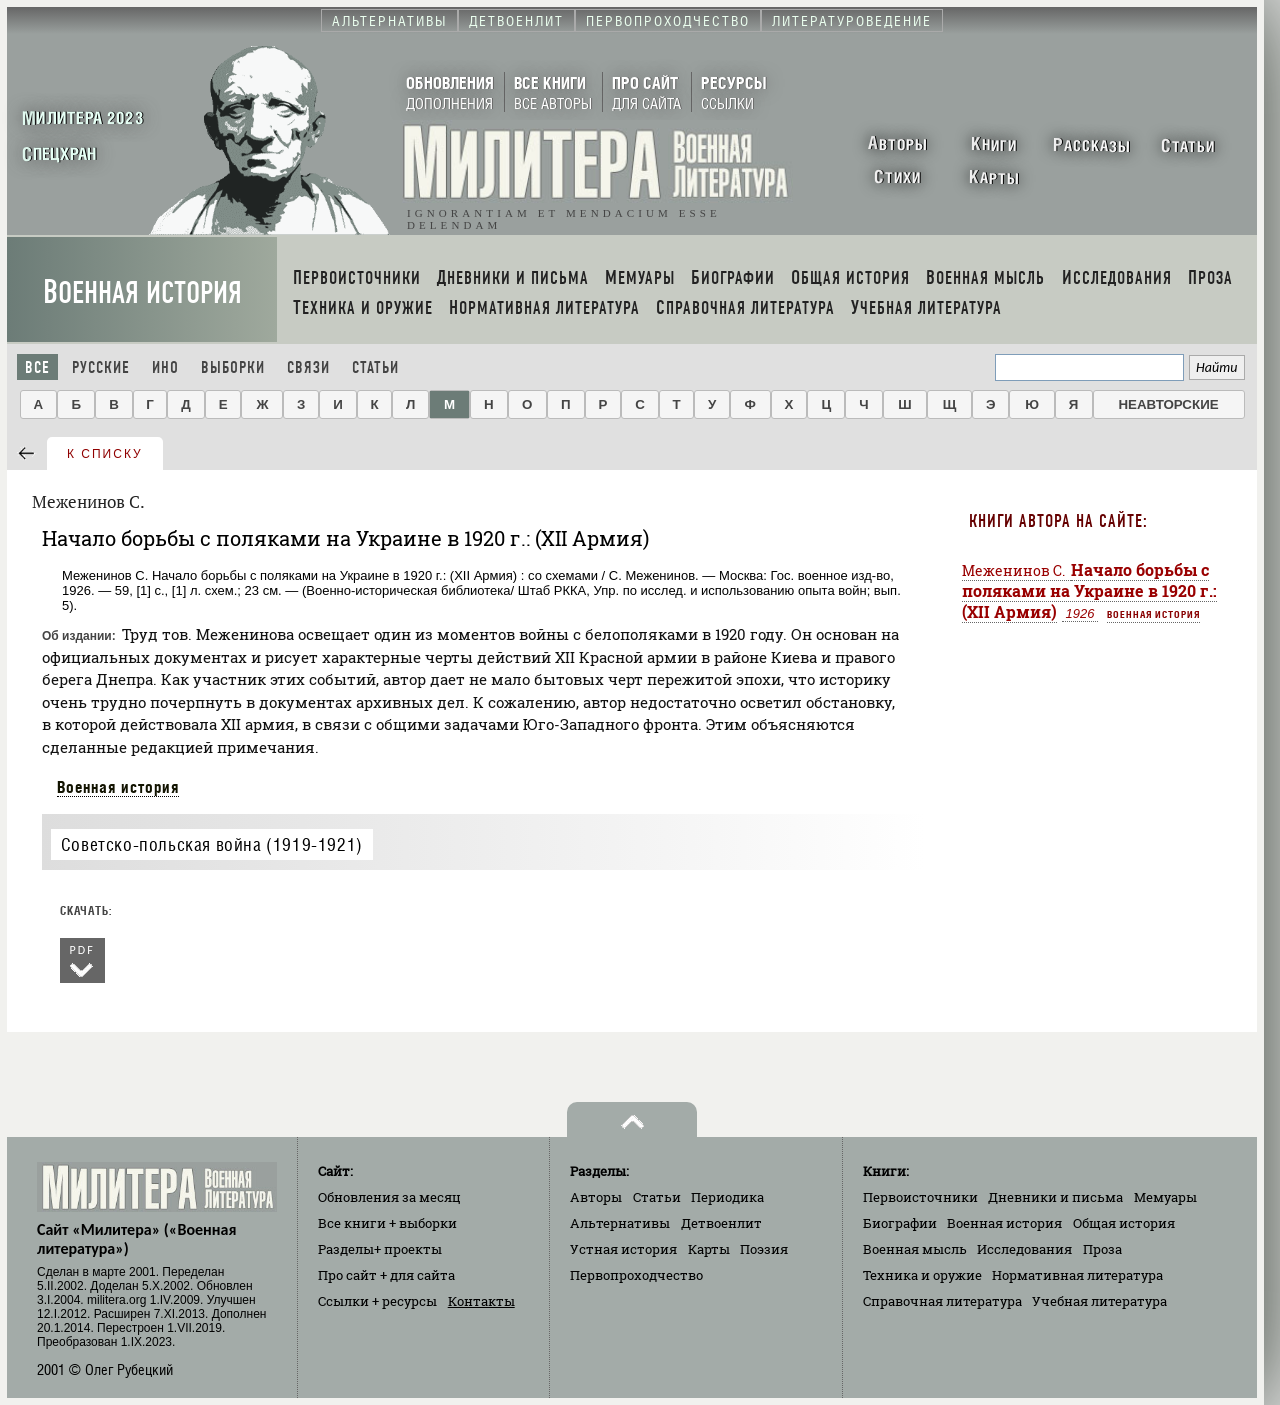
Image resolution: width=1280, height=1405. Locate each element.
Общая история (1124, 1223)
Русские (101, 367)
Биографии (900, 1223)
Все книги (387, 1223)
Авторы (596, 1197)
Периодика (727, 1197)
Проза (1102, 1249)
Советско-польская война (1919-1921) (212, 844)
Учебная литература (1099, 1301)
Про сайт (386, 1275)
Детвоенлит (721, 1223)
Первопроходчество (636, 1275)
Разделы (380, 1249)
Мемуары (1165, 1197)
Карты (709, 1249)
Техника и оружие (922, 1275)
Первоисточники (920, 1197)
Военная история (142, 292)
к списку (105, 454)
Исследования (1024, 1249)
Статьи (375, 367)
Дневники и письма (1055, 1197)
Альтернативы (620, 1223)
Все (37, 367)
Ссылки (377, 1301)
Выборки (233, 367)
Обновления (389, 1197)
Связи (308, 367)
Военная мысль (915, 1249)
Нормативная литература (1077, 1275)
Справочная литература (942, 1301)
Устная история (623, 1249)
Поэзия (764, 1249)
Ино (165, 367)
